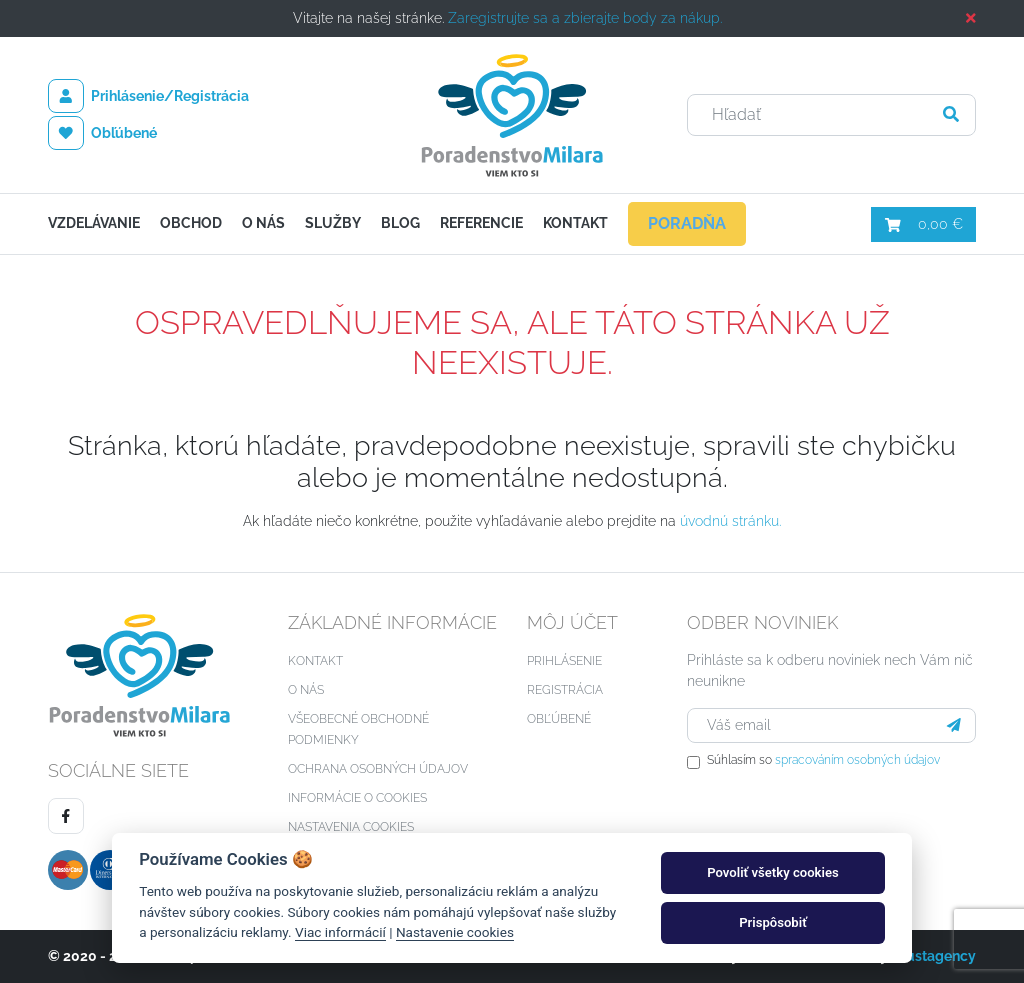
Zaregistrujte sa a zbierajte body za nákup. (585, 18)
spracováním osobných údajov (857, 760)
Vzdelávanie (94, 223)
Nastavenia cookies (351, 827)
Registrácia (565, 690)
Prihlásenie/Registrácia (148, 96)
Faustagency (933, 956)
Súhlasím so (823, 760)
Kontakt (575, 223)
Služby (333, 223)
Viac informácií (340, 932)
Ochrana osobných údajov (378, 769)
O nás (263, 223)
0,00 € (923, 224)
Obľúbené (102, 133)
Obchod (191, 223)
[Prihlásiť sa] (954, 725)
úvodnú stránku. (730, 521)
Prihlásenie (564, 661)
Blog (400, 223)
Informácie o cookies (357, 798)
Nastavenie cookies (455, 932)
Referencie (481, 223)
